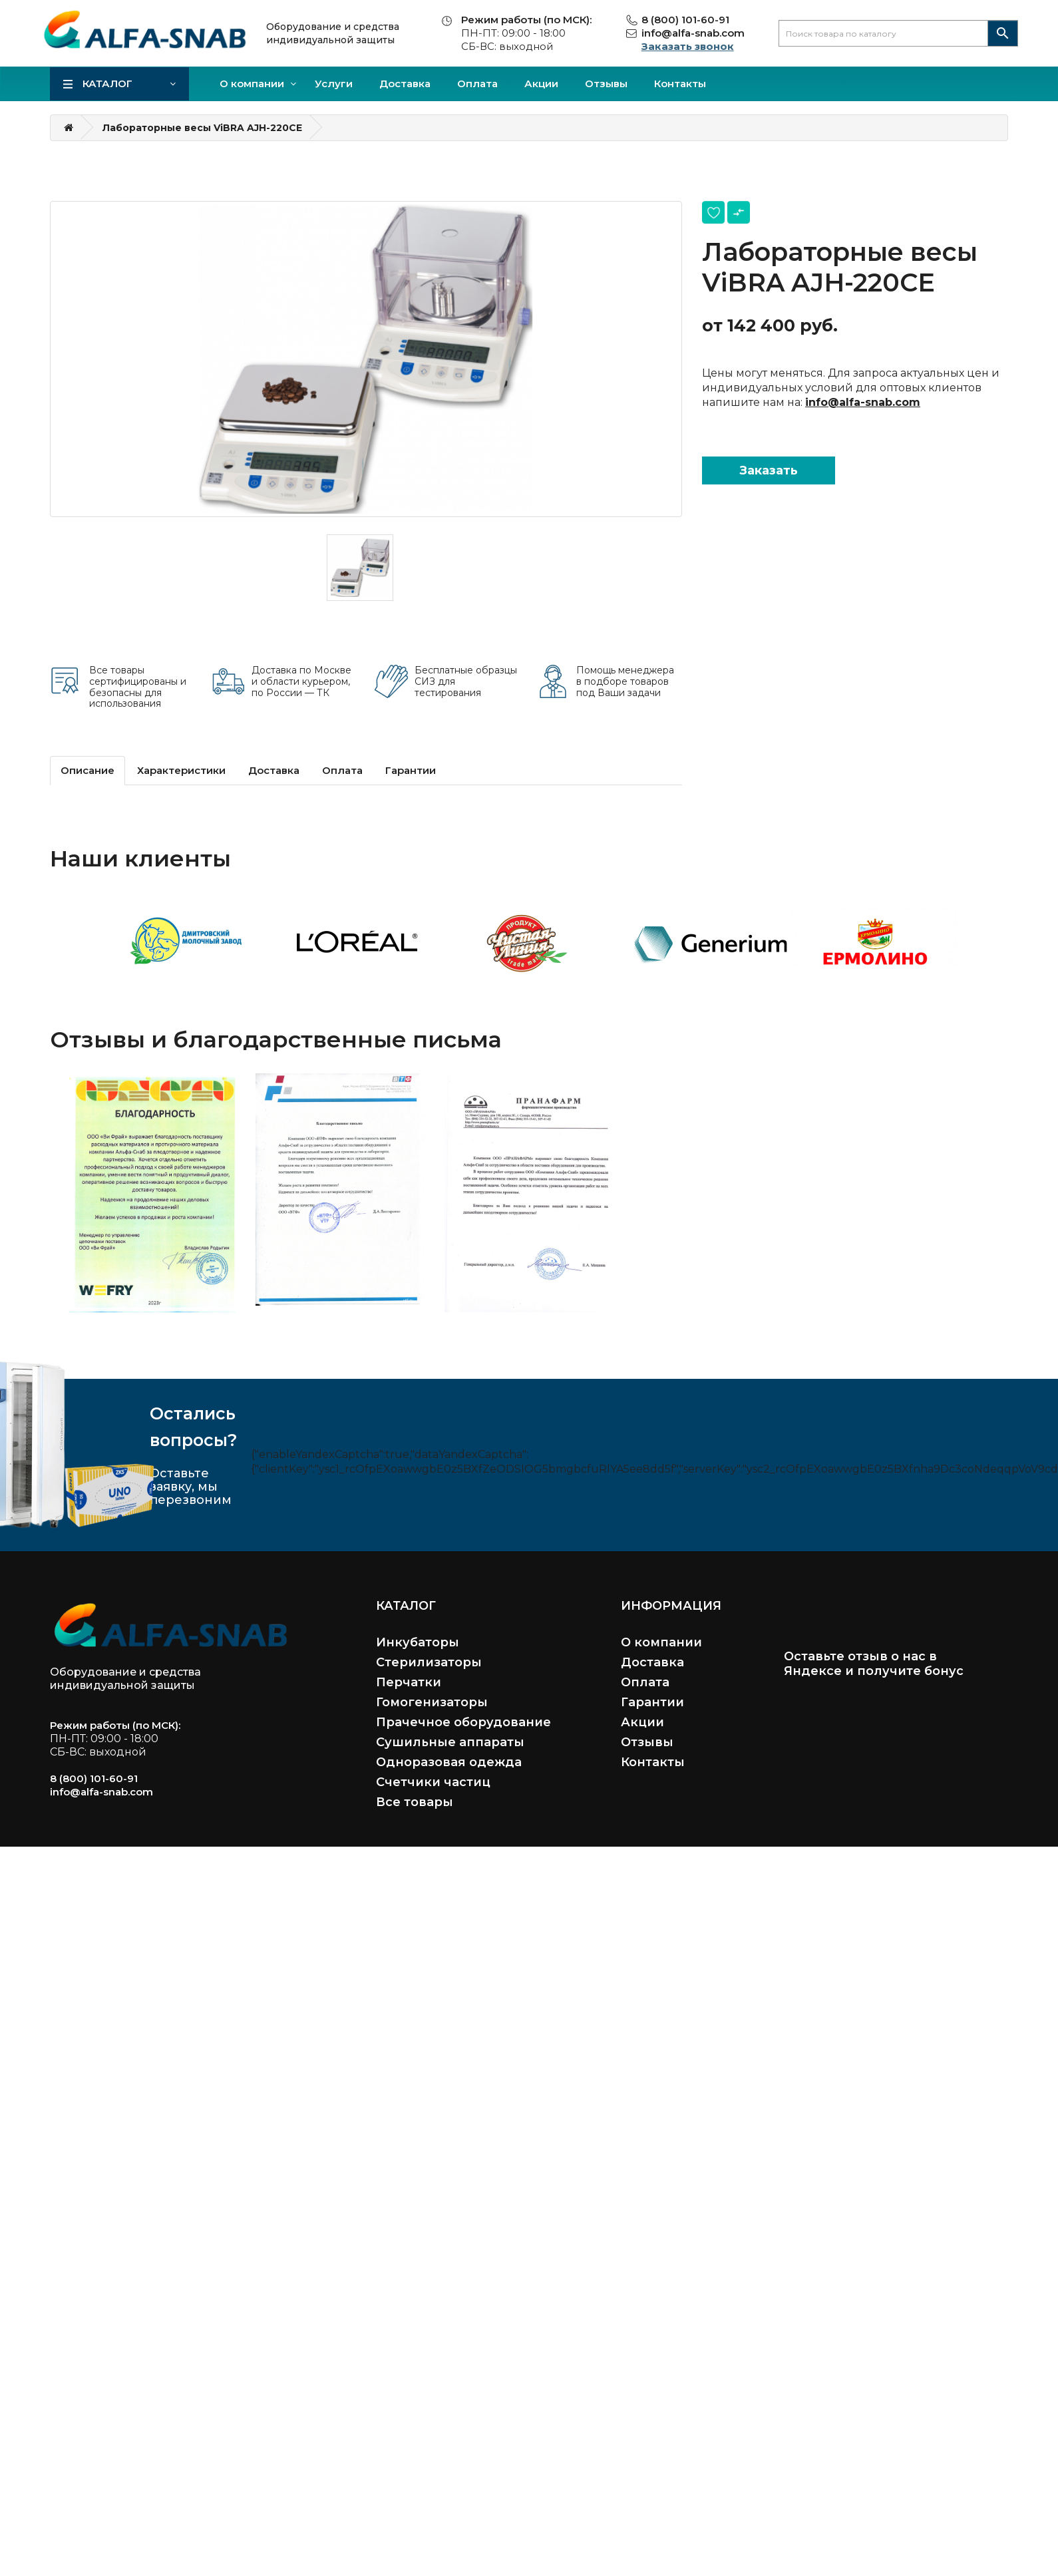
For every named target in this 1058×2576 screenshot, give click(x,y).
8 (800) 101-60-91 (685, 19)
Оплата (477, 83)
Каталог (107, 83)
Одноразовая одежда (449, 1762)
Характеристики (181, 770)
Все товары (414, 1802)
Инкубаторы (417, 1642)
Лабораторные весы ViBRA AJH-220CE (202, 128)
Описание (87, 770)
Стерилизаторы (429, 1662)
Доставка (405, 83)
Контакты (680, 83)
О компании (252, 83)
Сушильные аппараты (450, 1742)
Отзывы (606, 83)
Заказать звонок (687, 46)
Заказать (768, 470)
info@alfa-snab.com (693, 33)
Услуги (334, 83)
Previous (66, 936)
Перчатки (408, 1682)
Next (991, 936)
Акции (541, 83)
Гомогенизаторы (432, 1702)
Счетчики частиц (433, 1782)
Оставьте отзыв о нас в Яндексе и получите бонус (874, 1663)
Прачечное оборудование (463, 1722)
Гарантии (410, 770)
